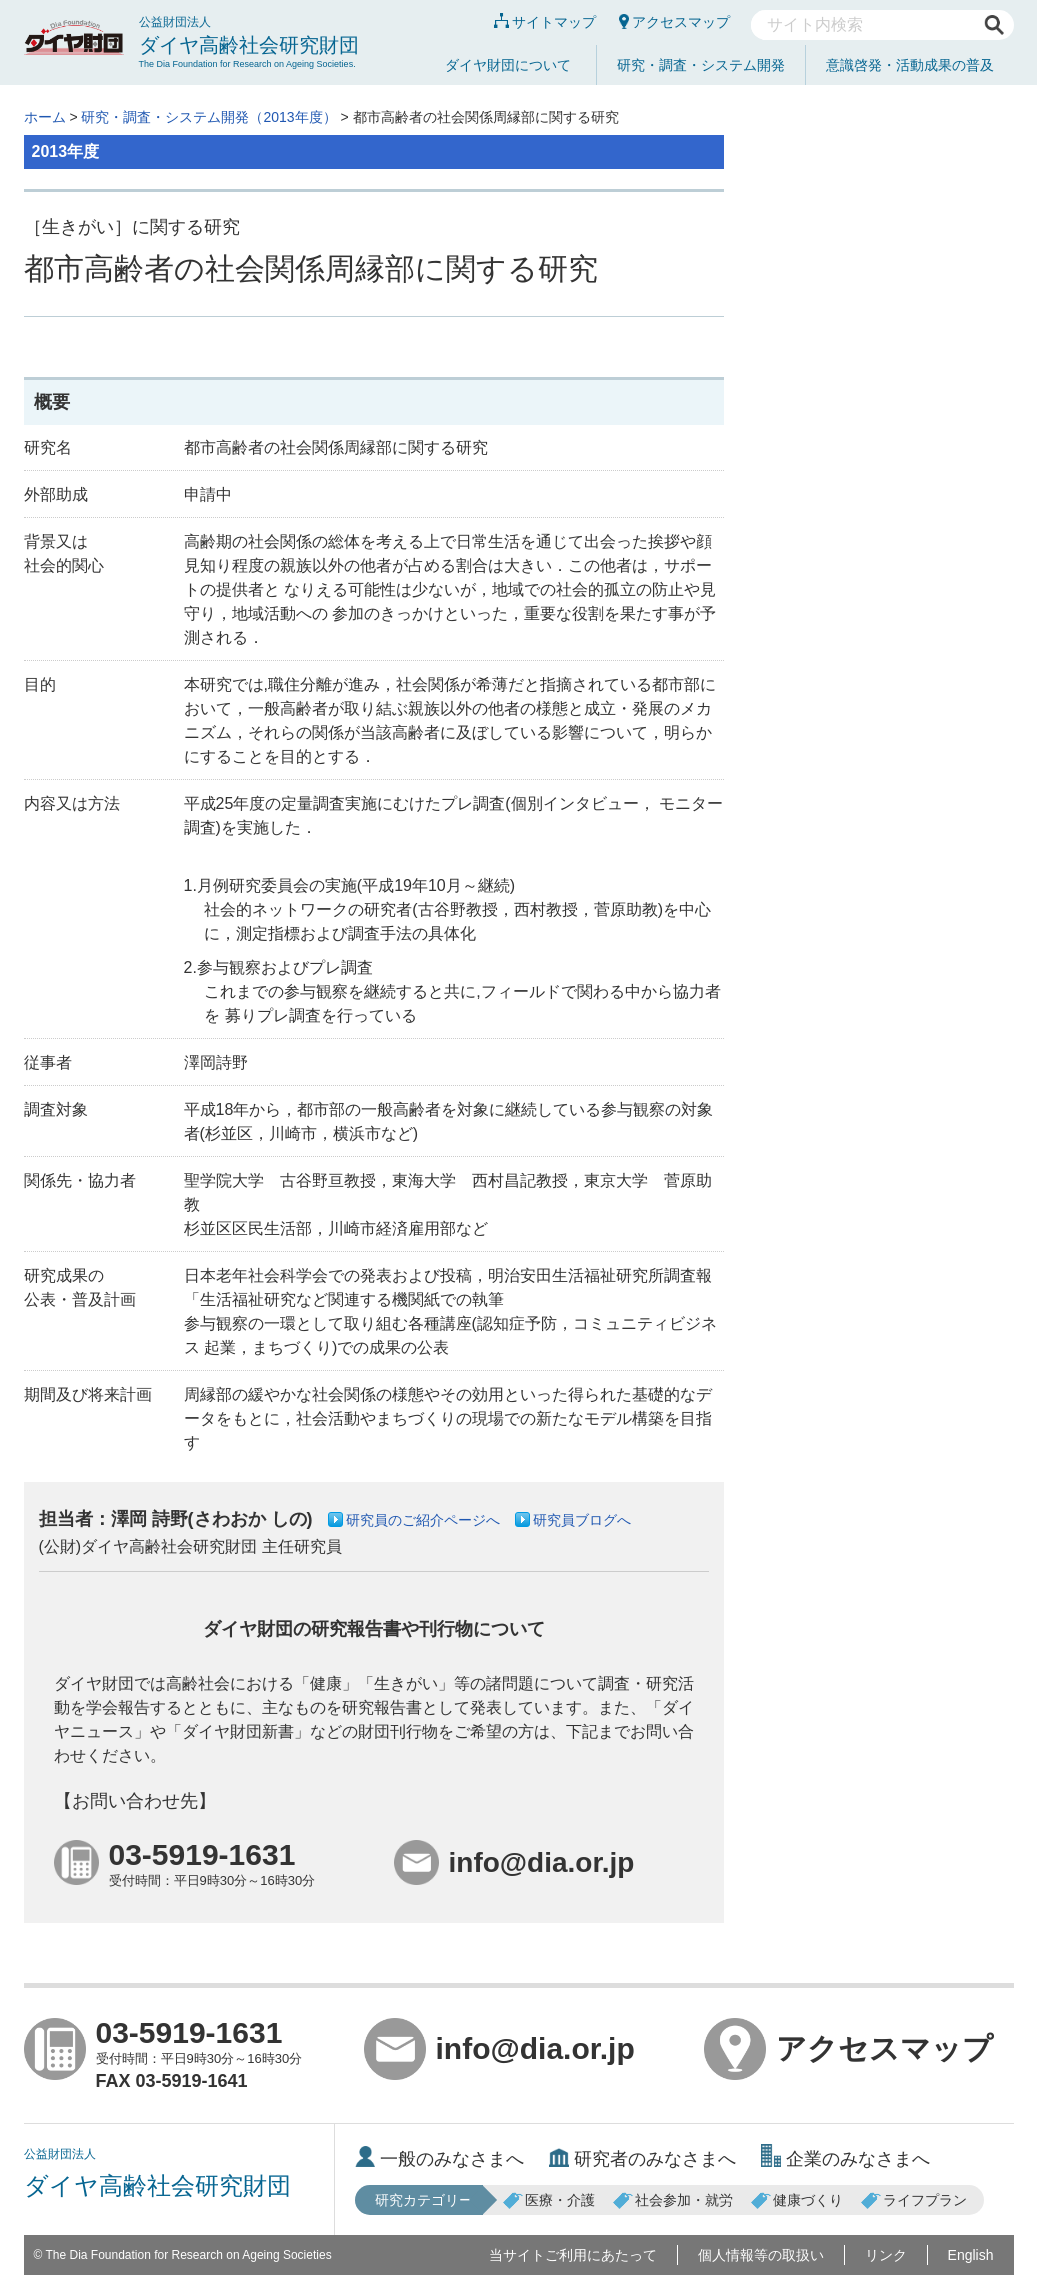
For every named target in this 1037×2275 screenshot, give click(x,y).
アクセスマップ (674, 22)
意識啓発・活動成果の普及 (910, 65)
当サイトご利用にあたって (573, 2255)
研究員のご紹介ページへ (423, 1520)
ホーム (45, 117)
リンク (886, 2255)
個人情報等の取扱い (761, 2255)
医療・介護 (549, 2200)
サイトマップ (545, 22)
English (971, 2255)
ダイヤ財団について (508, 65)
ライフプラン (914, 2200)
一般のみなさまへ (439, 2159)
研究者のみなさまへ (642, 2159)
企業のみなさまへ (845, 2159)
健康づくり (797, 2200)
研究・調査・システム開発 (701, 65)
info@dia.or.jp (499, 2049)
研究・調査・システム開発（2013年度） (208, 117)
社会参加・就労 (673, 2200)
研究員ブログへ (582, 1520)
